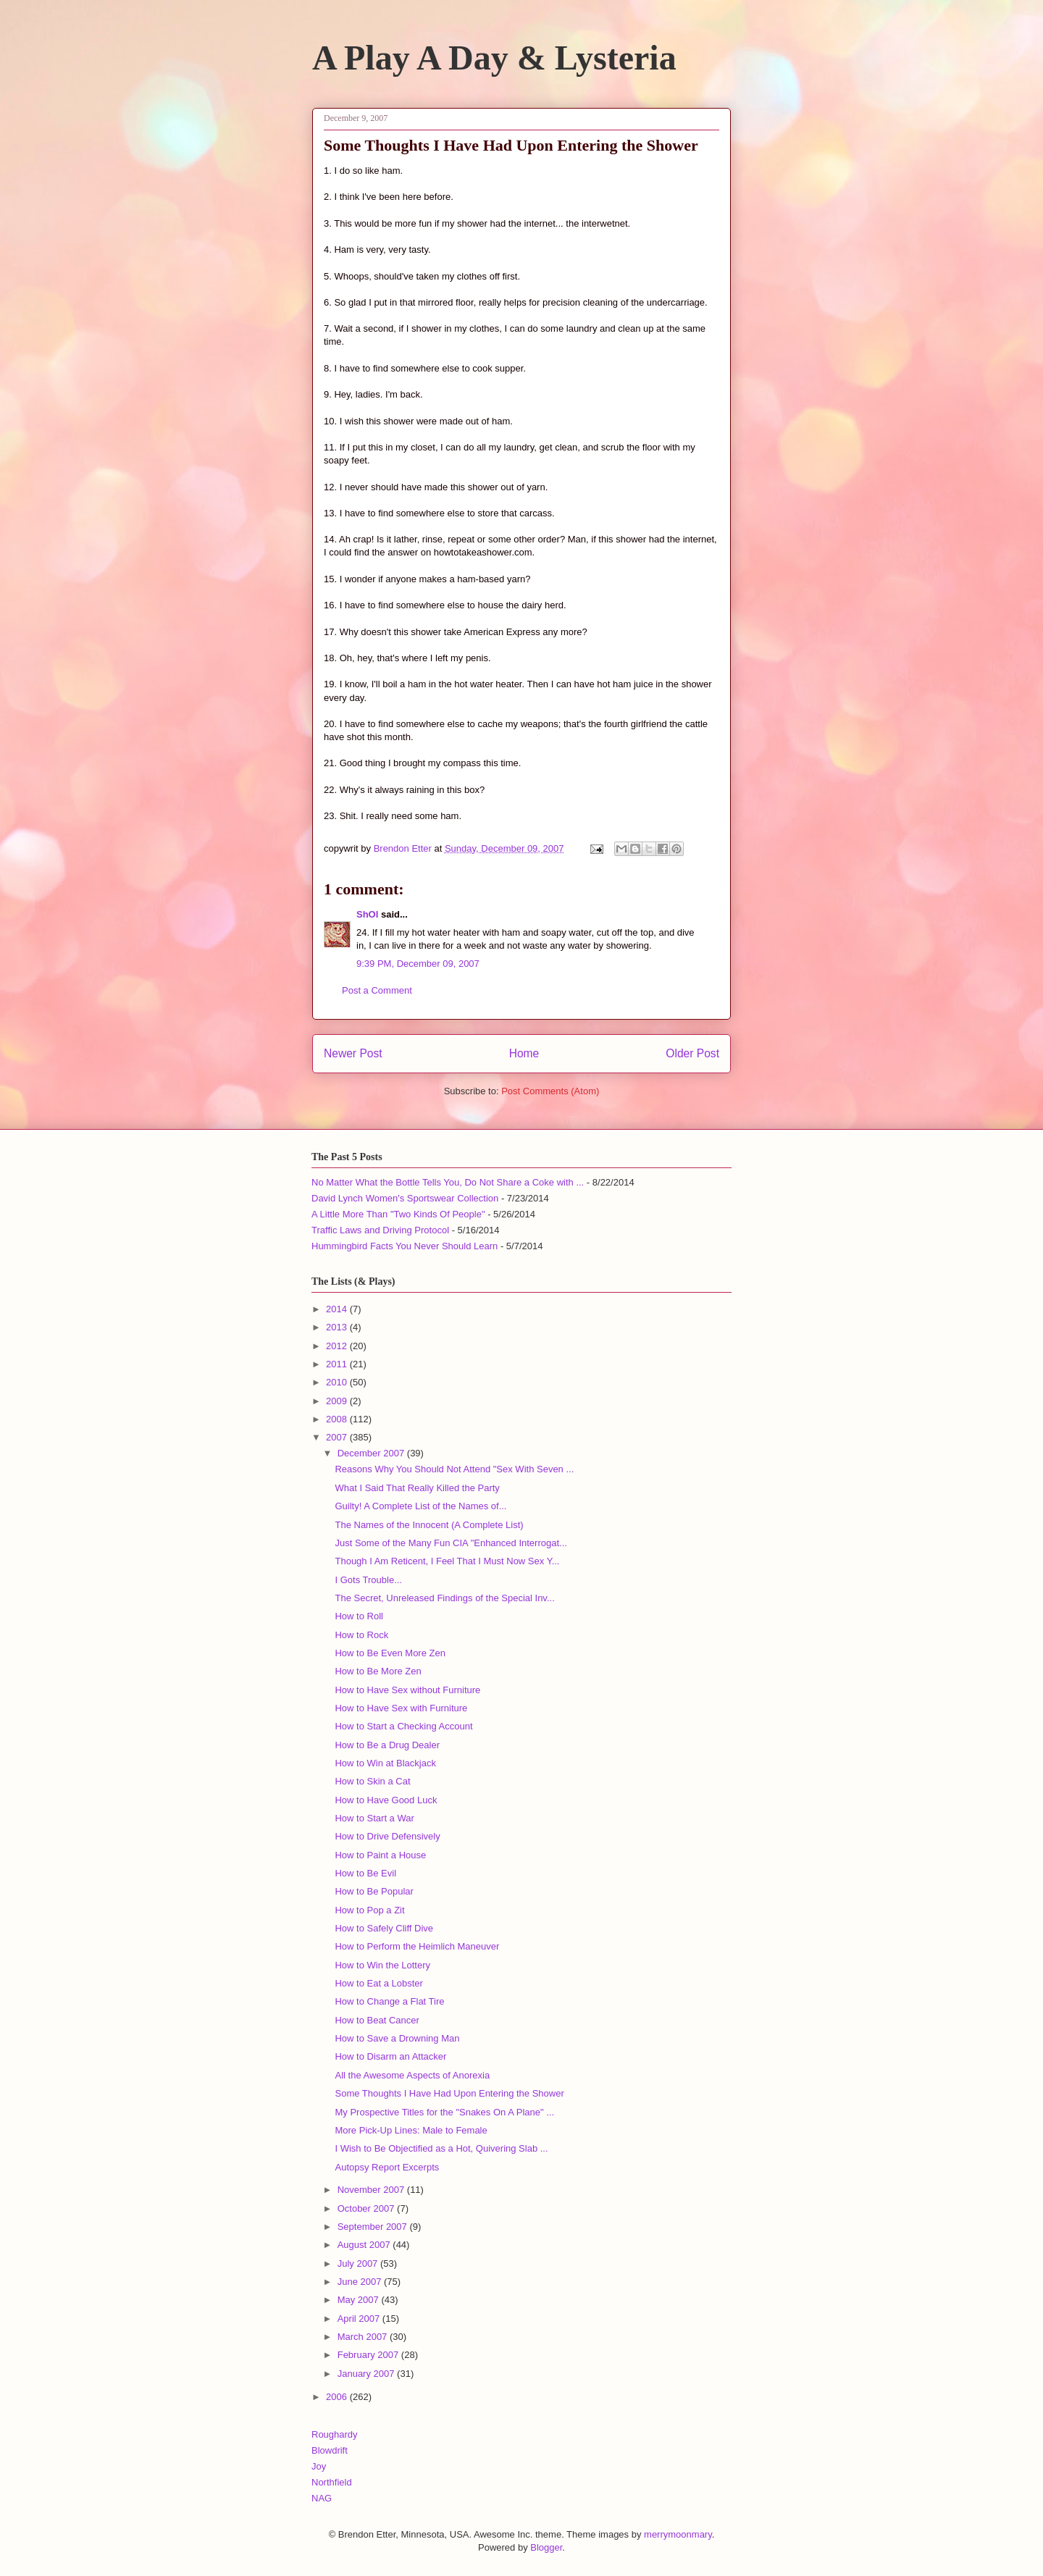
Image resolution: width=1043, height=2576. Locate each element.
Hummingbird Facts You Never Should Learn (404, 1246)
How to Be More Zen (378, 1671)
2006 (338, 2396)
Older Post (692, 1053)
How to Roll (358, 1616)
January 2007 (367, 2373)
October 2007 (367, 2208)
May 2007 (360, 2299)
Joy (318, 2466)
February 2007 (369, 2354)
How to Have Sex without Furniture (407, 1690)
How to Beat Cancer (377, 2020)
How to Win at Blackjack (385, 1763)
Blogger (546, 2547)
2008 (338, 1419)
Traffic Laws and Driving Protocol (380, 1230)
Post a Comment (377, 990)
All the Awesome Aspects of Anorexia (412, 2075)
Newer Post (353, 1053)
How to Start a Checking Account (403, 1726)
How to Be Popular (374, 1891)
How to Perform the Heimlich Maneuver (417, 1946)
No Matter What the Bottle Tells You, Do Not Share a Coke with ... (447, 1182)
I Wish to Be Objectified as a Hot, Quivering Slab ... (441, 2148)
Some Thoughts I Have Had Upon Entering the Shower (449, 2093)
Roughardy (334, 2434)
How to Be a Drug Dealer (387, 1745)
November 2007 (372, 2189)
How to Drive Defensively (387, 1836)
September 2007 (374, 2226)
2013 (338, 1327)
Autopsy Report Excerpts (387, 2167)
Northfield (331, 2482)
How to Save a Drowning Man (397, 2038)
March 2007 (364, 2336)
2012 (338, 1346)
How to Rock (361, 1634)
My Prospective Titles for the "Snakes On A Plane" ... (444, 2112)
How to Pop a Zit (369, 1910)
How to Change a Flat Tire (389, 2001)
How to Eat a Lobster (378, 1983)
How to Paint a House (380, 1855)
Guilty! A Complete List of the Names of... (420, 1506)
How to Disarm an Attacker (390, 2056)
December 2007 (372, 1453)
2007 (338, 1437)
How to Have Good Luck (386, 1800)
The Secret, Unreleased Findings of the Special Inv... (444, 1598)
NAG (321, 2498)
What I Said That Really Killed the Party (417, 1487)
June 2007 (361, 2281)
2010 (338, 1382)
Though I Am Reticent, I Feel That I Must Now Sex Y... (447, 1561)
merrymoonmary (678, 2534)
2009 (338, 1401)
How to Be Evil (365, 1873)
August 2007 (365, 2244)
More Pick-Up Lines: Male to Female (411, 2130)
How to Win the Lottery (382, 1965)
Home (524, 1053)
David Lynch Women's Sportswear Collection (404, 1198)
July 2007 (359, 2263)
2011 (338, 1364)
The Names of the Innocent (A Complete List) (429, 1524)
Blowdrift (329, 2450)
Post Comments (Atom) (550, 1091)
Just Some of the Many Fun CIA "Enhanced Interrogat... (450, 1542)
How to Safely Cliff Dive (384, 1928)
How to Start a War (374, 1818)
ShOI (367, 914)
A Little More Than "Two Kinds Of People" (398, 1214)
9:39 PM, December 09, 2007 (417, 963)
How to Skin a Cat (372, 1781)
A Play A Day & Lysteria (494, 57)
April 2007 (360, 2318)
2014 (338, 1309)
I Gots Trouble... (368, 1579)
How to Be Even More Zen (390, 1653)
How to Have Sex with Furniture (401, 1708)
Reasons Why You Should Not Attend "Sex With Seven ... (454, 1469)
